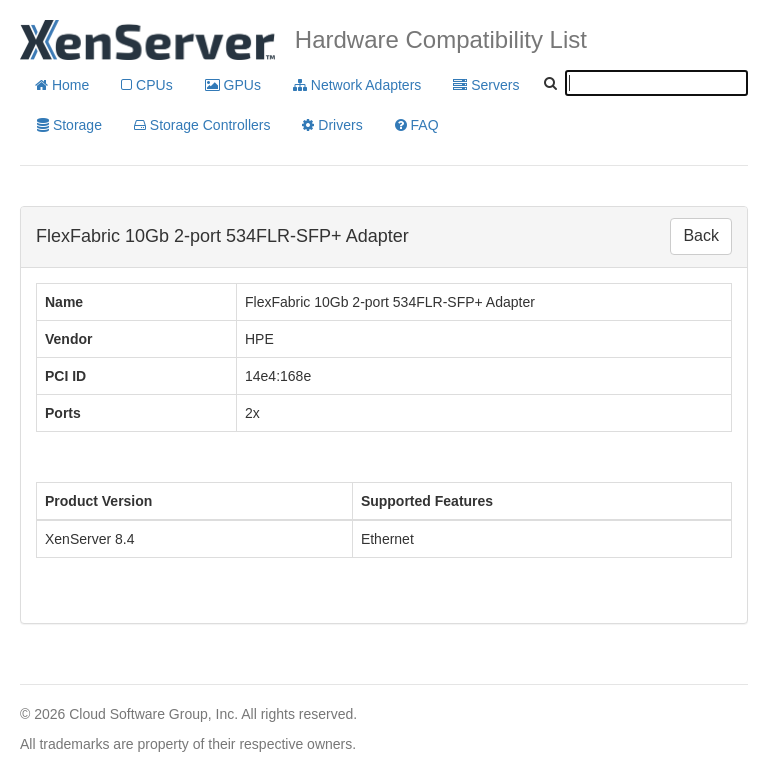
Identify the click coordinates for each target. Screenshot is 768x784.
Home (62, 85)
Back (701, 235)
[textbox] (656, 83)
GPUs (233, 85)
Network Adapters (357, 85)
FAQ (417, 125)
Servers (486, 85)
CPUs (146, 85)
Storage (69, 125)
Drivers (332, 125)
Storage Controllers (202, 125)
